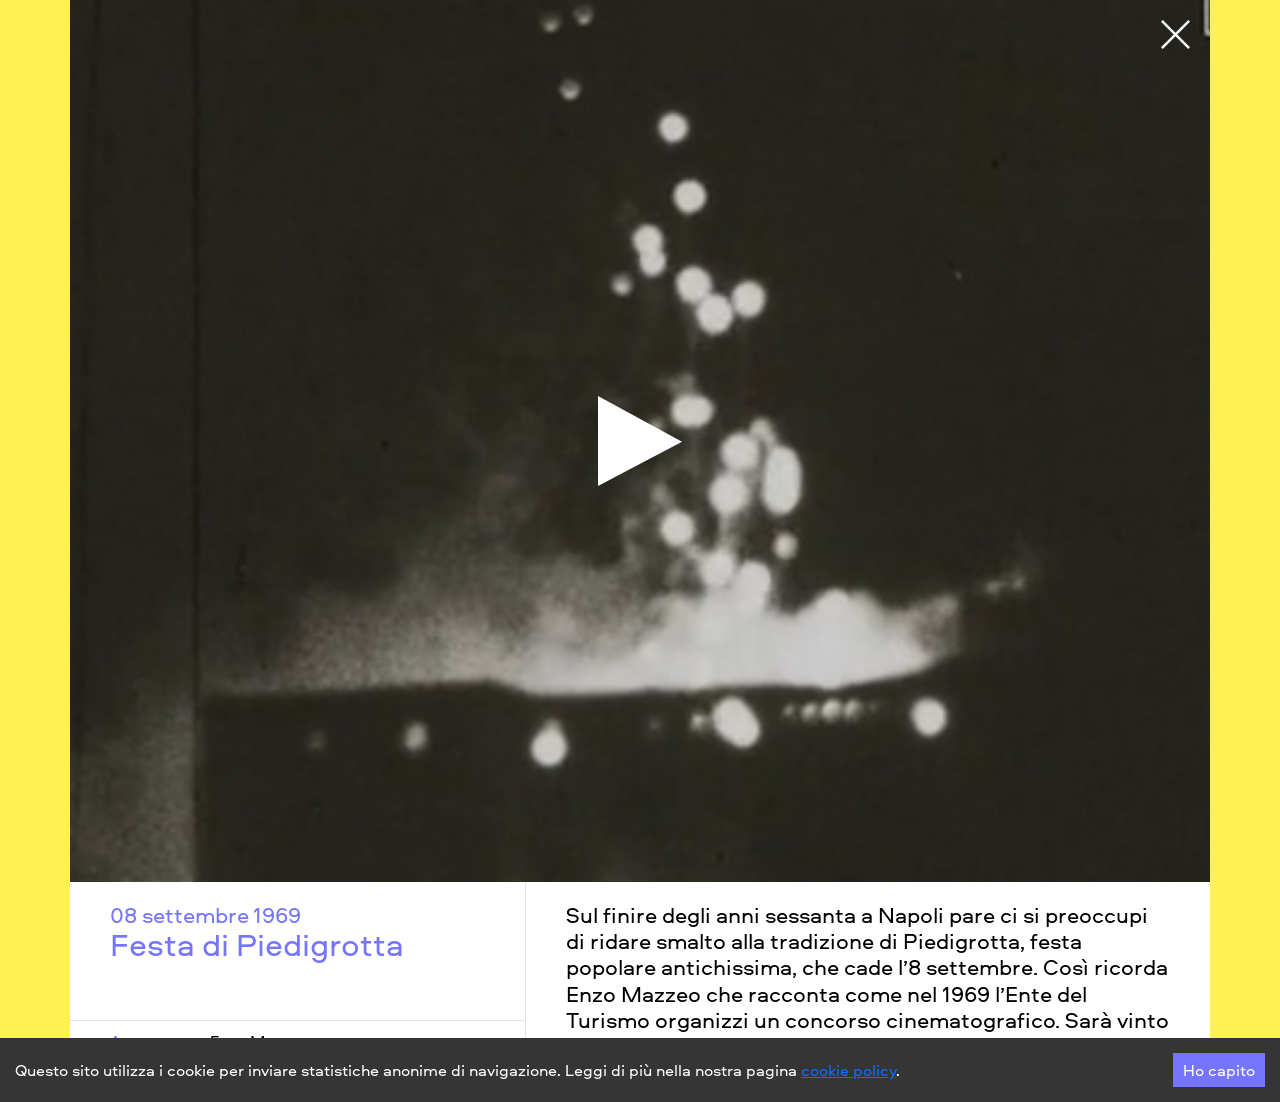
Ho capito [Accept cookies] (1219, 1070)
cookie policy (848, 1070)
